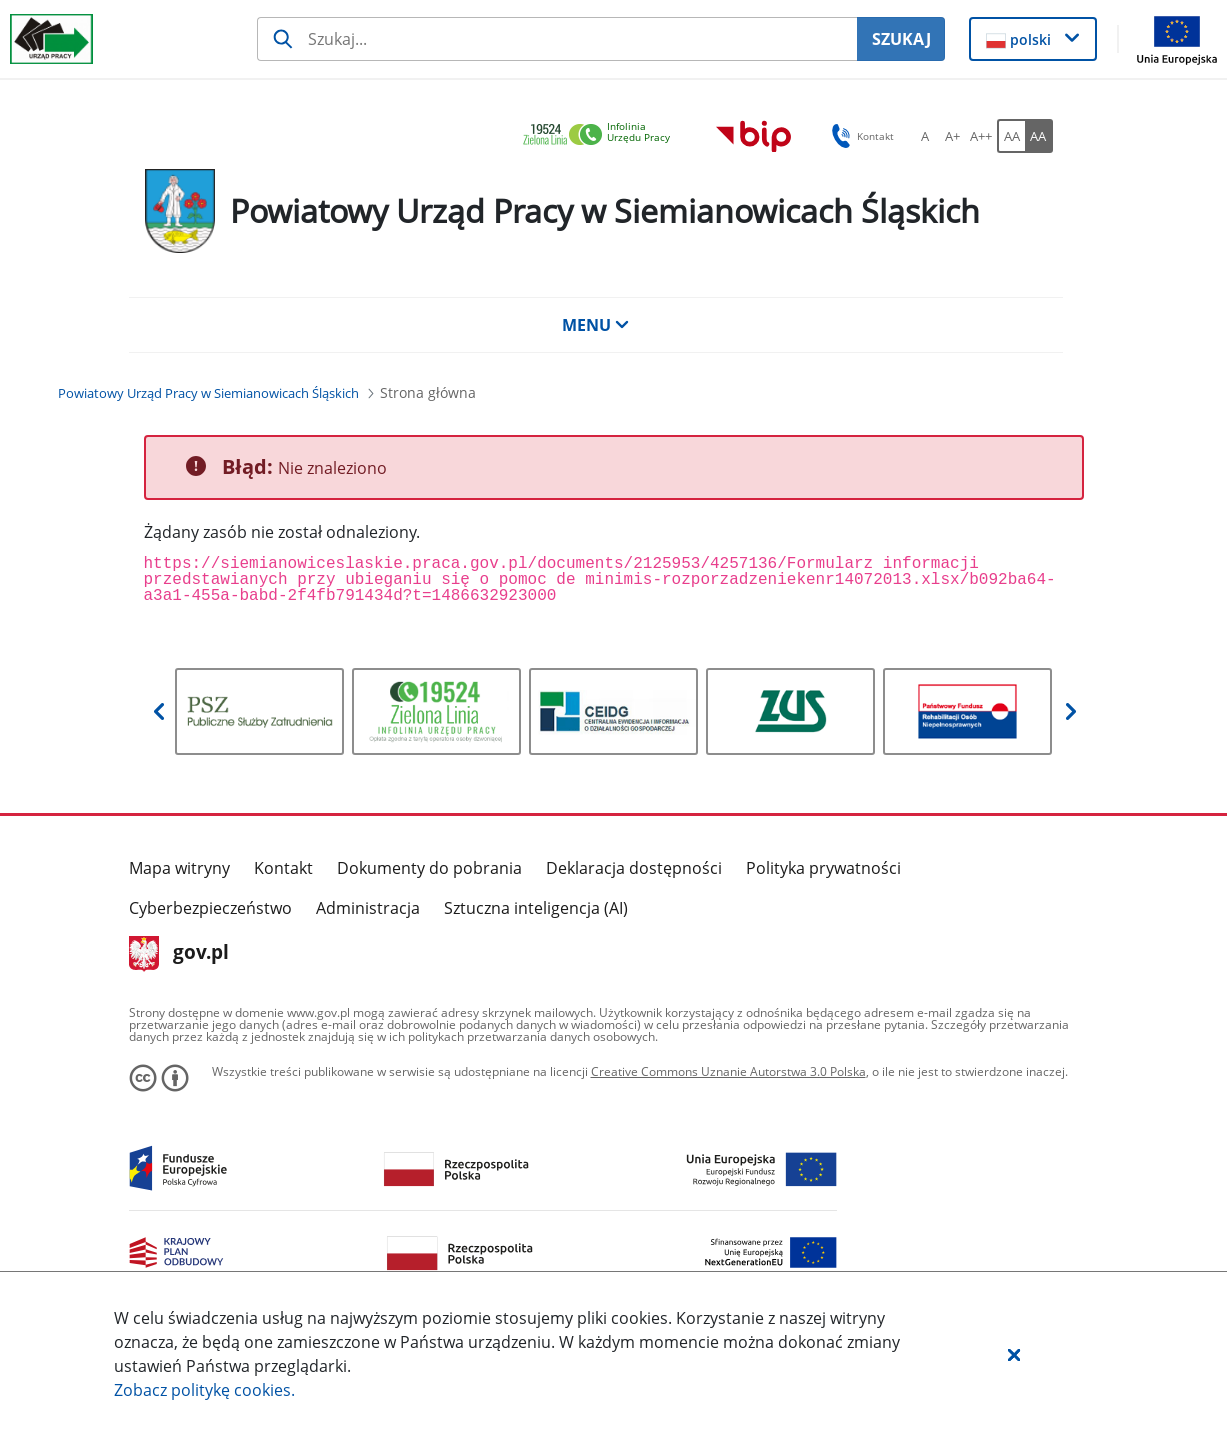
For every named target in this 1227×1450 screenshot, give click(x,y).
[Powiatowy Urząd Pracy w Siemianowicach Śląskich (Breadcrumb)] (208, 393)
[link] (602, 135)
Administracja (368, 908)
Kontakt (283, 868)
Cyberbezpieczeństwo (210, 908)
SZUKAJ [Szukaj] (901, 39)
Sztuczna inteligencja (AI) (536, 908)
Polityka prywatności (823, 868)
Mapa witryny (179, 868)
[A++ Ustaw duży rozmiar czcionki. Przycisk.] (981, 136)
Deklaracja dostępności (634, 868)
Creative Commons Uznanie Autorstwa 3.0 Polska (728, 1071)
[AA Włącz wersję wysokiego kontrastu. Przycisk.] (1039, 136)
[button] (1014, 1354)
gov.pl (179, 954)
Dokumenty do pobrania (429, 868)
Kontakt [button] (859, 136)
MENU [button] (596, 325)
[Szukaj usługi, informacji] (557, 39)
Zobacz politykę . (204, 1390)
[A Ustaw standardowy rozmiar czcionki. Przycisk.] (925, 136)
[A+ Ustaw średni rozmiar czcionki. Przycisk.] (953, 136)
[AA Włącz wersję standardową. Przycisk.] (1011, 136)
